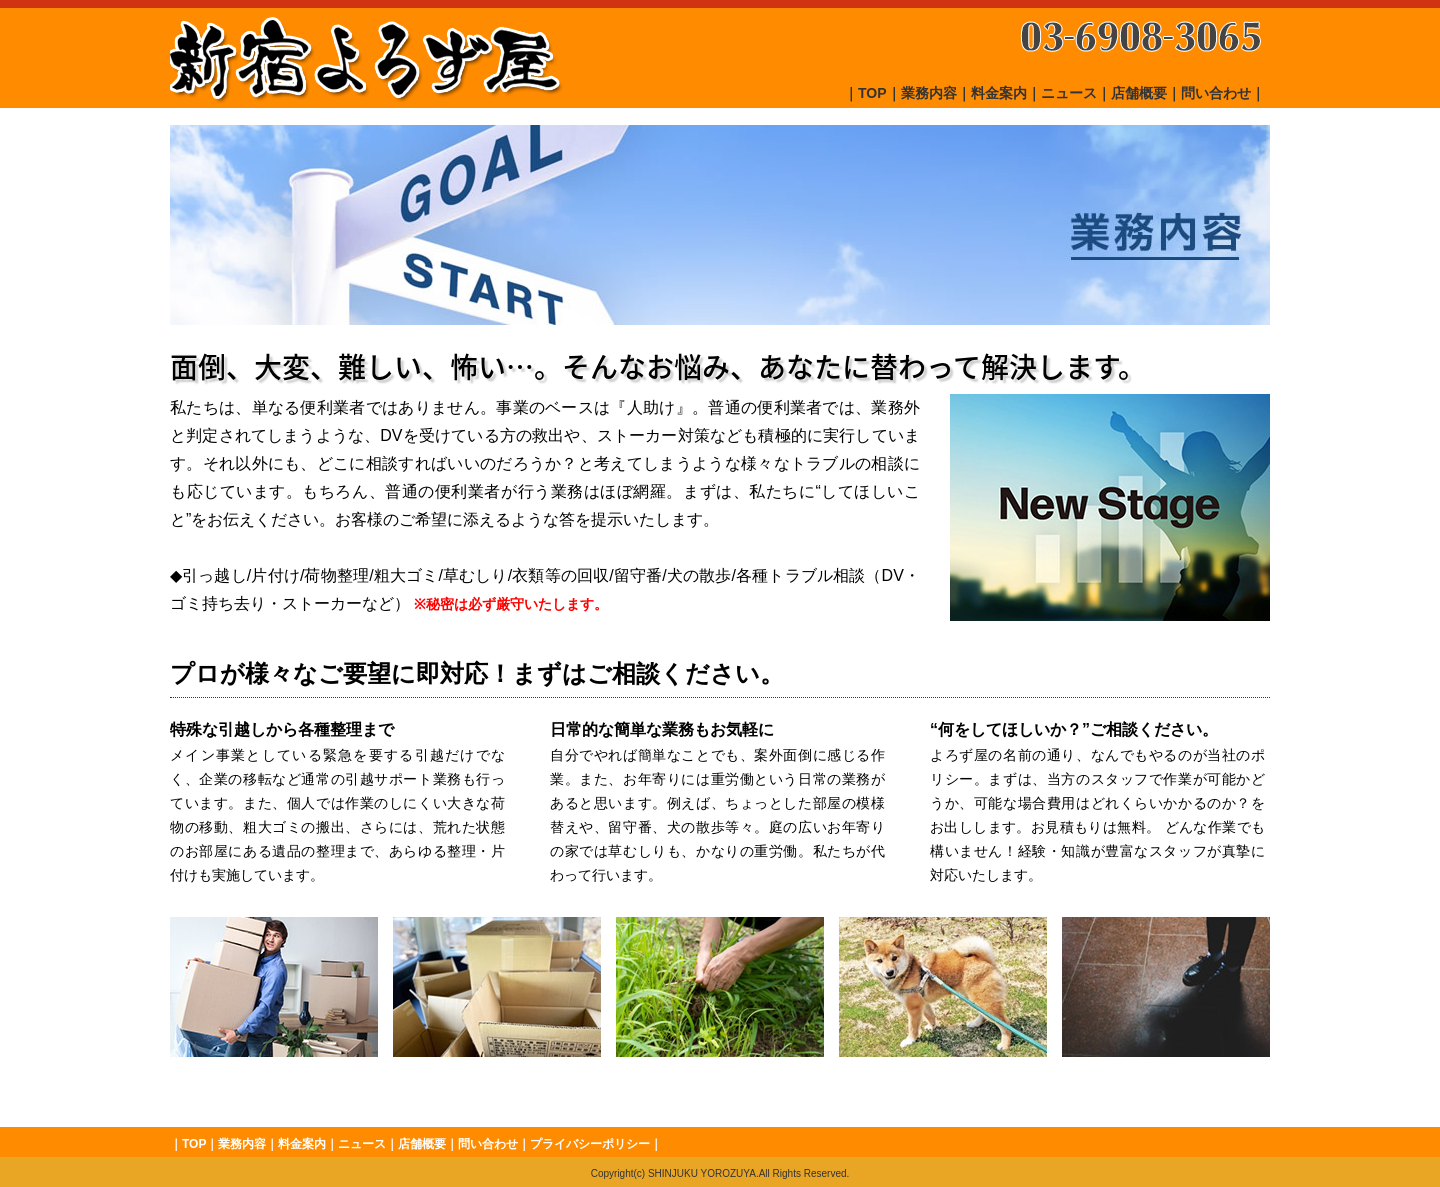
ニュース (1069, 93)
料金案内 (999, 93)
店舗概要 (1139, 93)
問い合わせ (1216, 93)
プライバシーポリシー (590, 1144)
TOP (872, 93)
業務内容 (929, 93)
